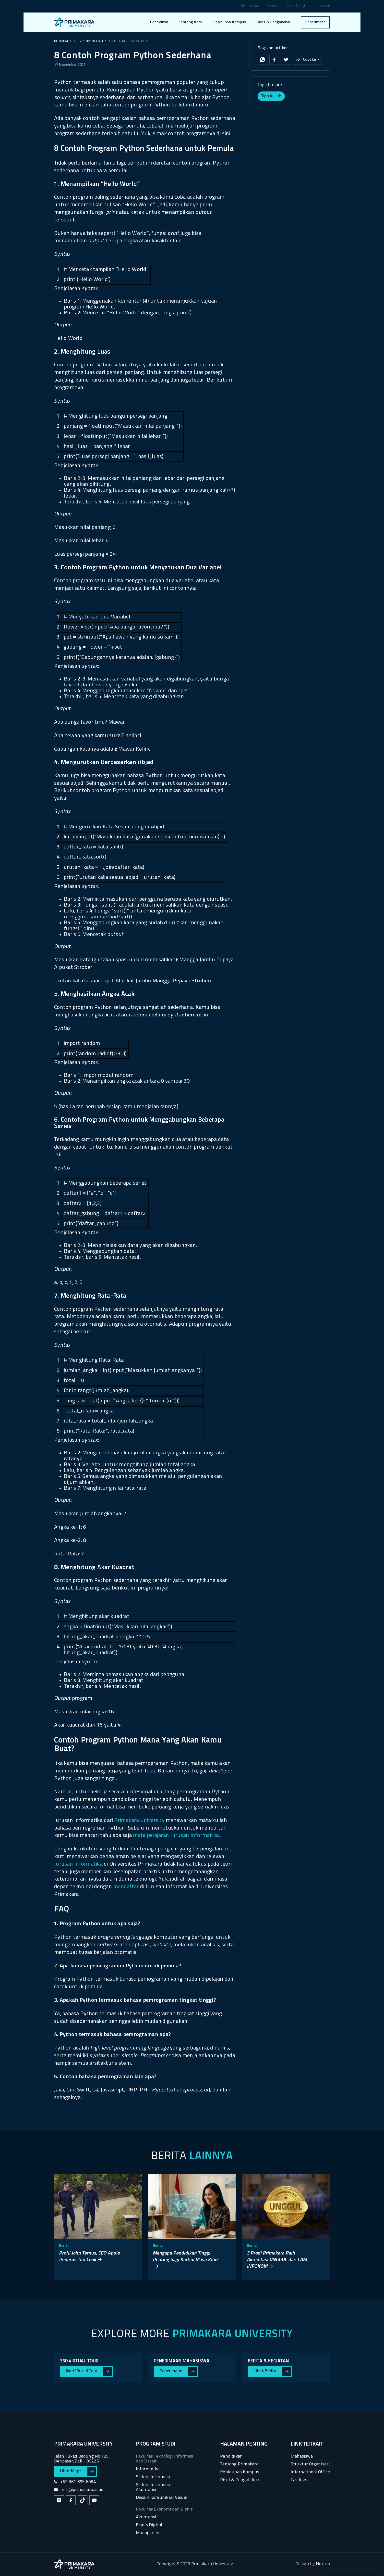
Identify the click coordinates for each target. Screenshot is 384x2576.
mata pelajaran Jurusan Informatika (176, 1835)
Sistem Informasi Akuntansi (153, 2487)
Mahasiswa (249, 6)
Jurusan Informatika (78, 1864)
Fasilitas (272, 6)
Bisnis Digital (149, 2525)
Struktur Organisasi (310, 2464)
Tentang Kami (191, 22)
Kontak (324, 6)
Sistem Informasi (153, 2477)
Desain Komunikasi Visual (161, 2497)
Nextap (323, 2564)
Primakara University (139, 1820)
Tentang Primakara (239, 2464)
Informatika (147, 2469)
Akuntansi (146, 2517)
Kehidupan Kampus (229, 22)
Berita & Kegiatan (299, 6)
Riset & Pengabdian (273, 22)
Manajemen (148, 2533)
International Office (310, 2472)
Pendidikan (159, 22)
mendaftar (126, 1887)
